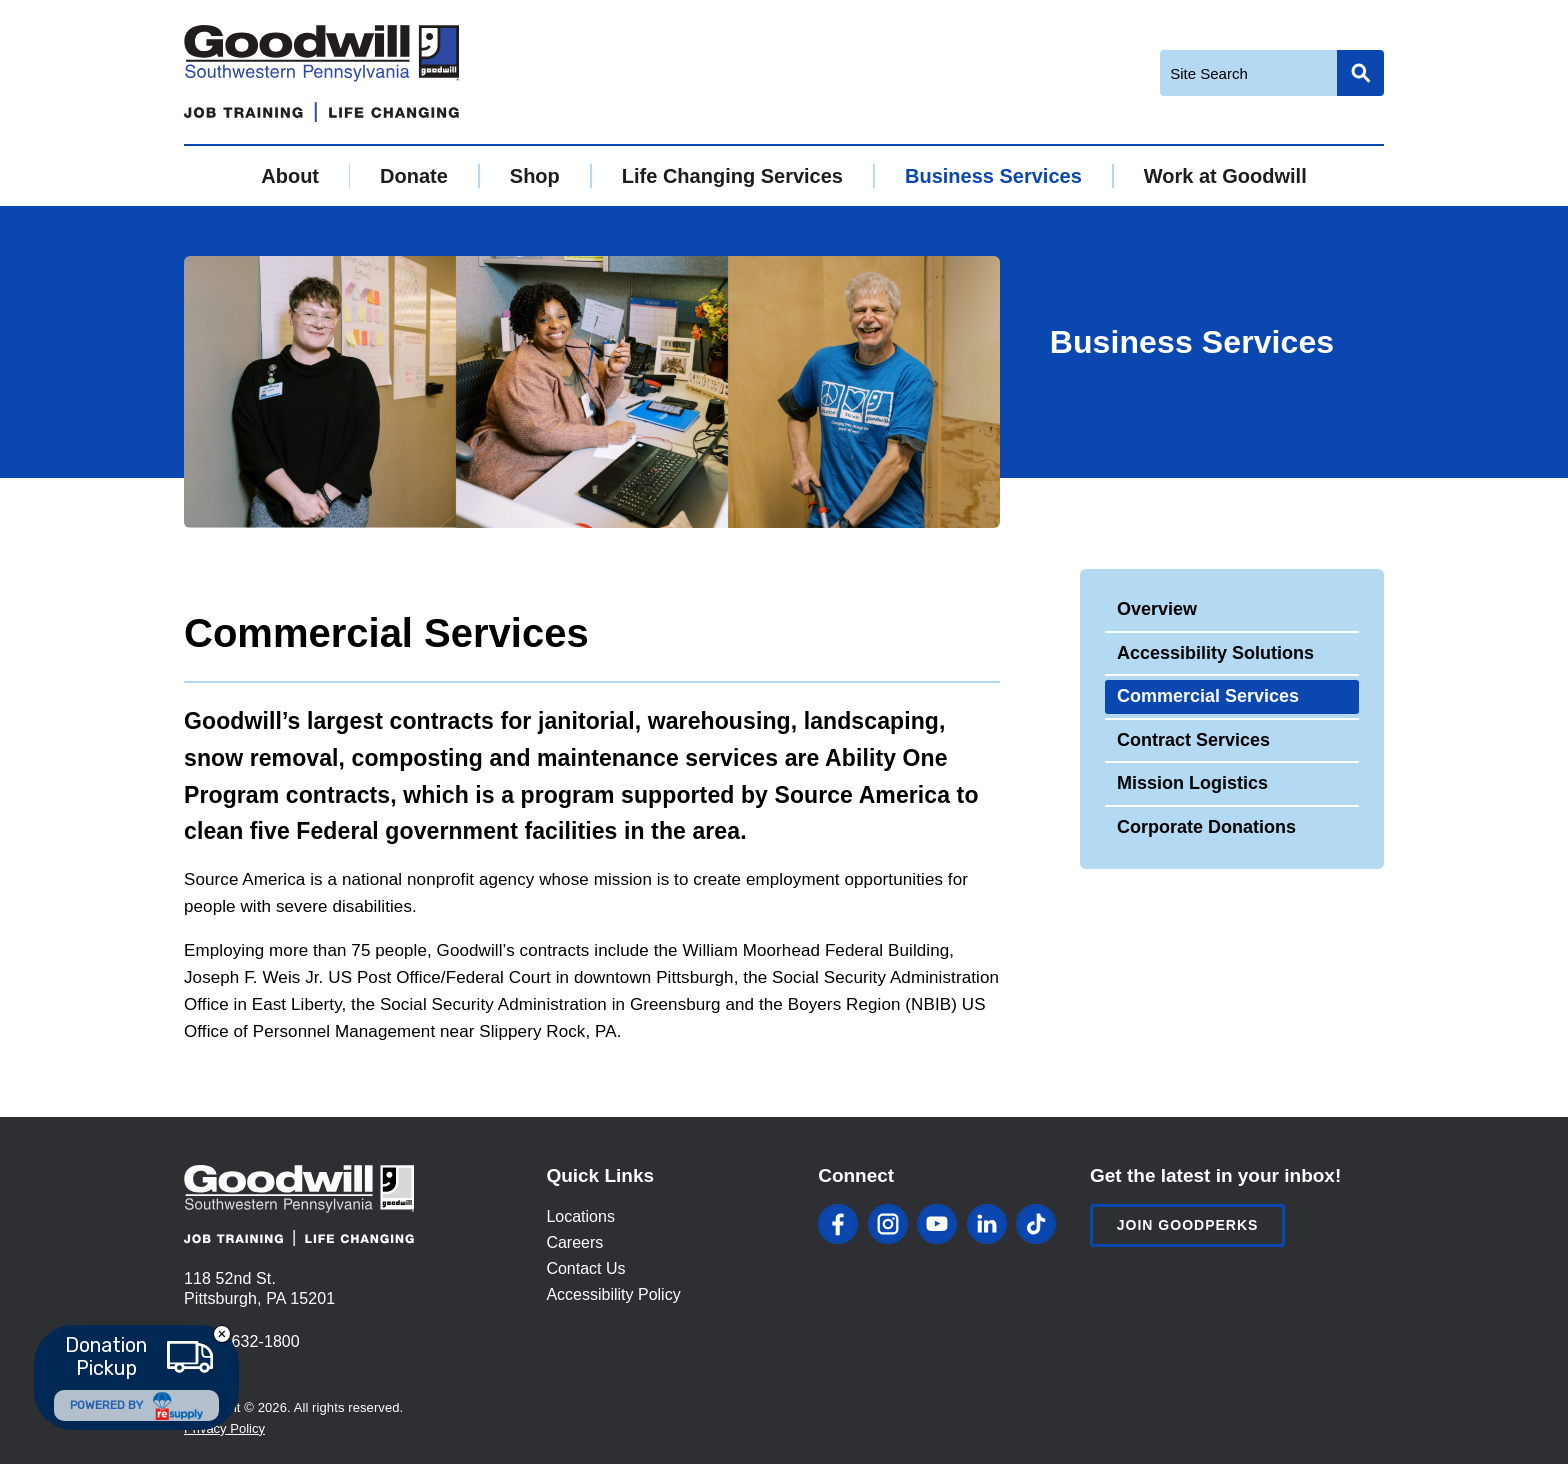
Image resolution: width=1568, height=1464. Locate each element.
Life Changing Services (732, 176)
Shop (535, 176)
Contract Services (1193, 740)
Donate (414, 176)
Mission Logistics (1192, 783)
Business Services (993, 176)
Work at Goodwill (1225, 176)
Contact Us (585, 1268)
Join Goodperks (1188, 1225)
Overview (1157, 609)
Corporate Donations (1206, 827)
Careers (574, 1242)
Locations (580, 1216)
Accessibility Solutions (1215, 653)
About (290, 176)
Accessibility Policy (613, 1294)
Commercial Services (1208, 696)
